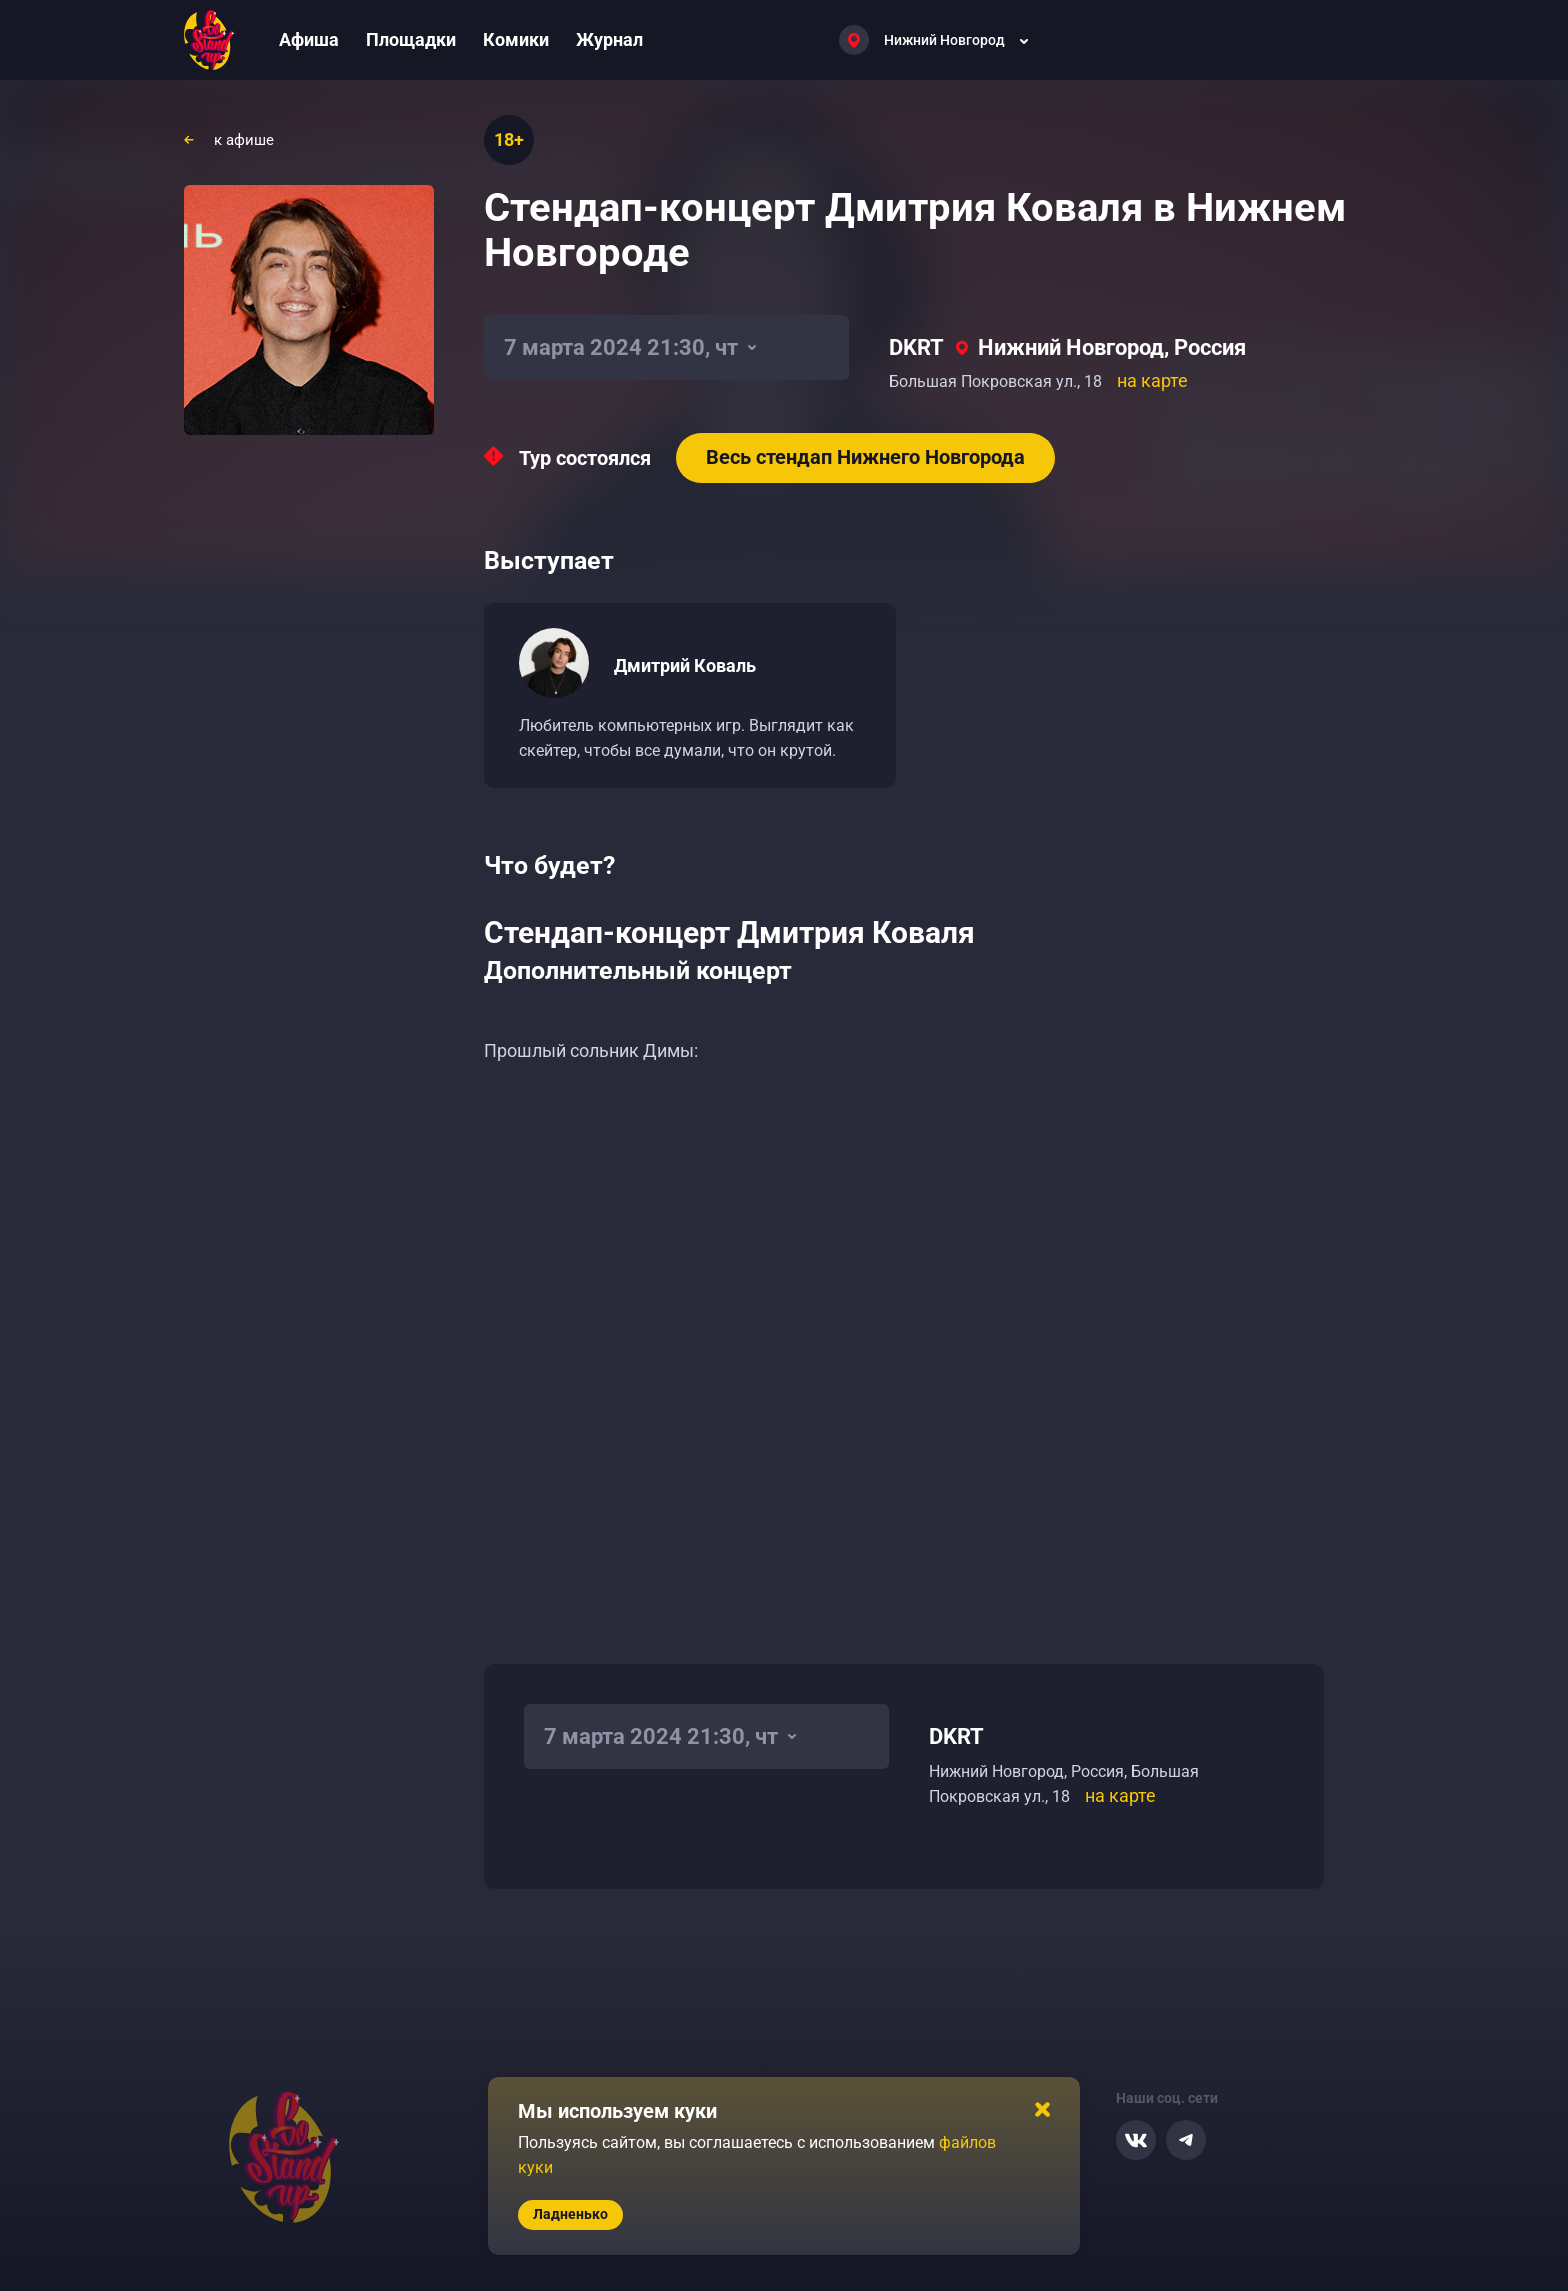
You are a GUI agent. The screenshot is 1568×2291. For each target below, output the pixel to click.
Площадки (411, 39)
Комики (516, 39)
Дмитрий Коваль (685, 665)
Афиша (309, 39)
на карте (1152, 380)
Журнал (609, 39)
